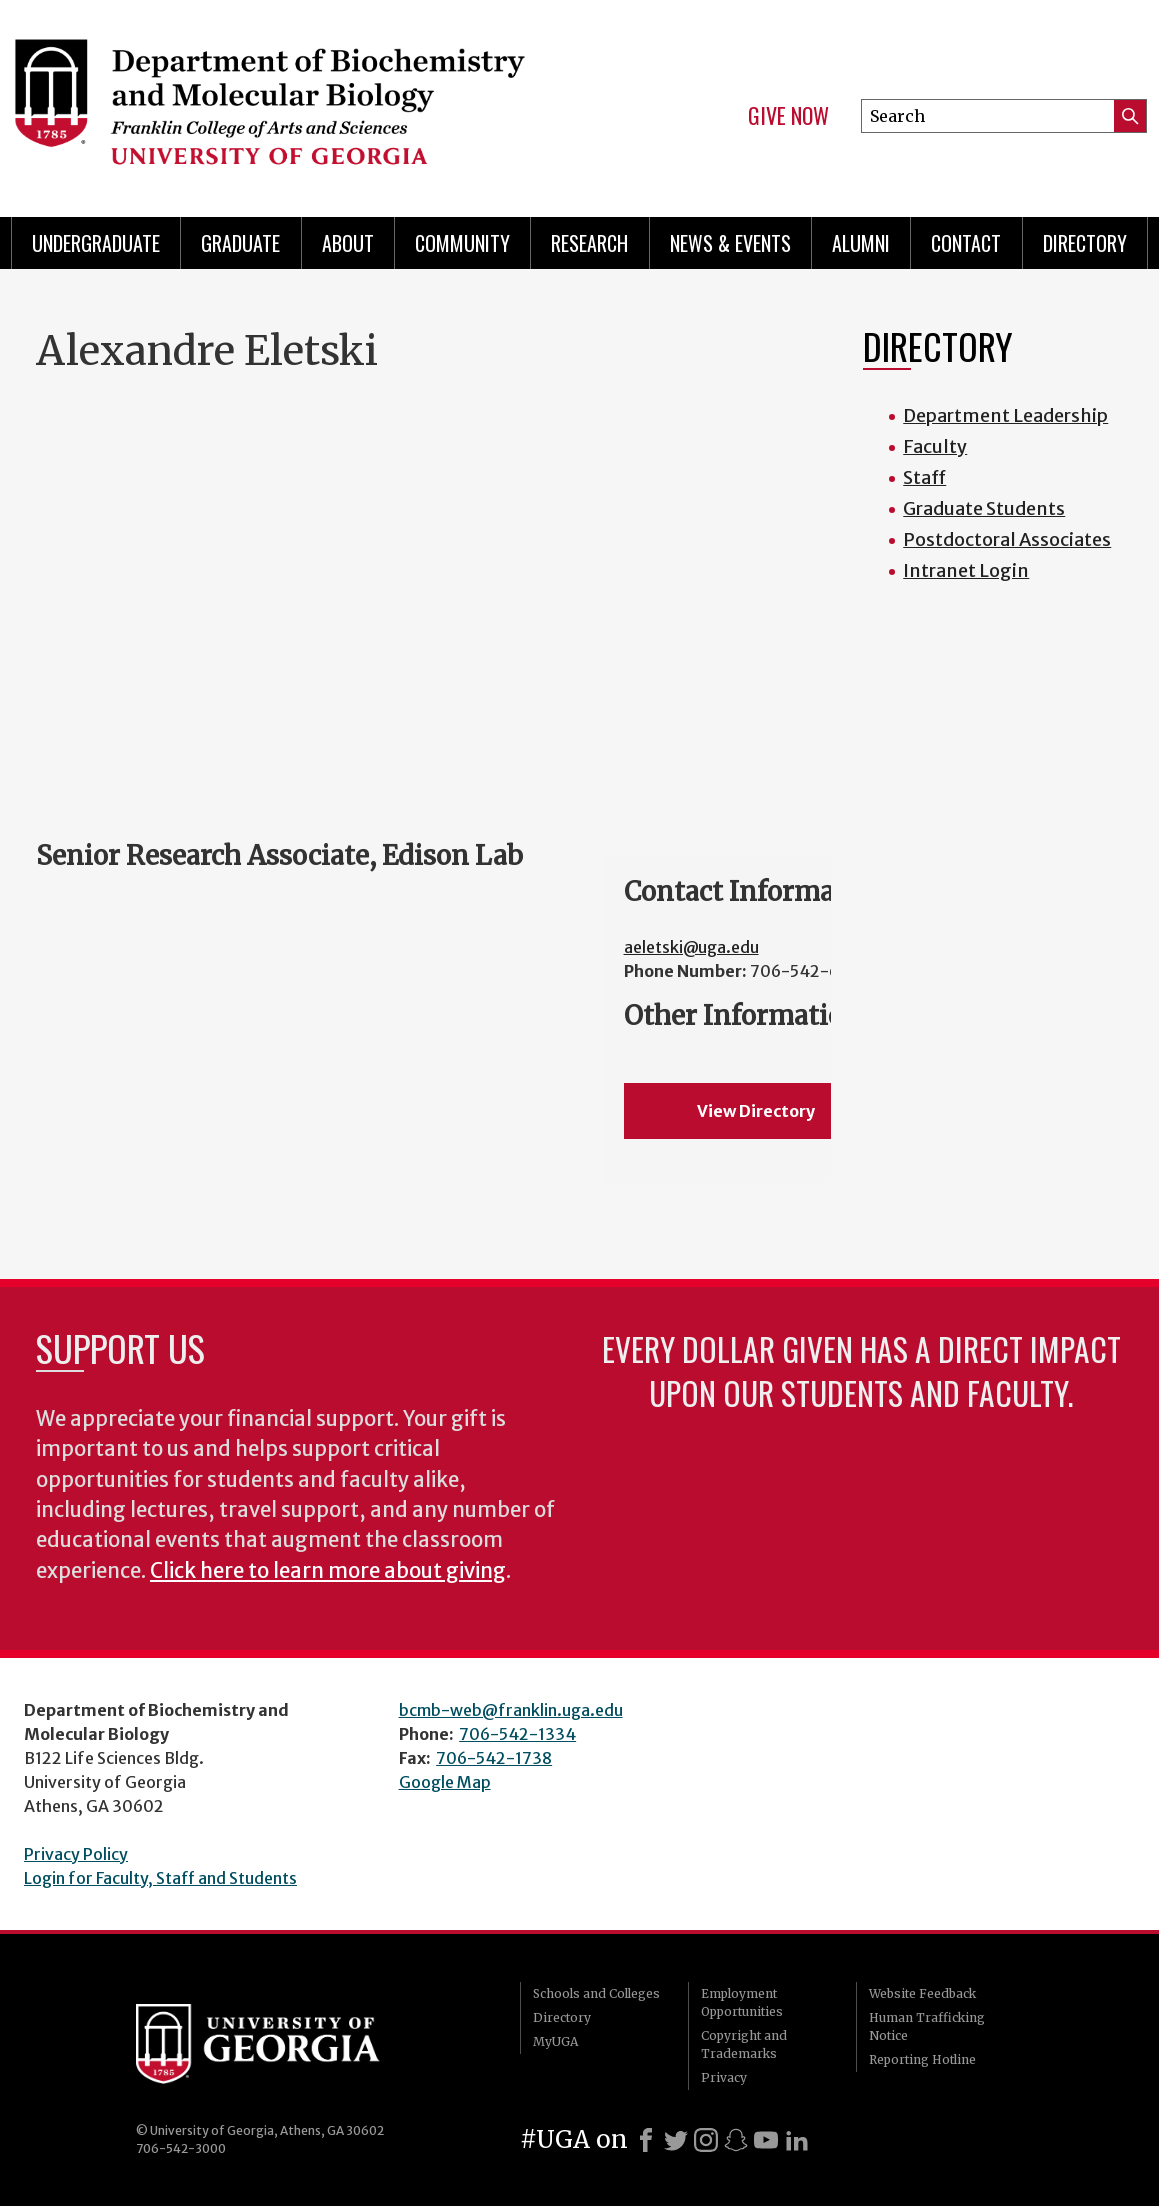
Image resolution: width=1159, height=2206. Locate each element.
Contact (966, 243)
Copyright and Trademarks (744, 2044)
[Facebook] (646, 2140)
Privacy (724, 2077)
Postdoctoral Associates (1007, 539)
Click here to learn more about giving (328, 1571)
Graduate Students (984, 508)
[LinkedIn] (797, 2140)
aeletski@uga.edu (691, 947)
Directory (1085, 243)
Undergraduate (96, 243)
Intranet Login (966, 570)
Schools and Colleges (596, 1993)
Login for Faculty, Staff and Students (160, 1878)
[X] (676, 2140)
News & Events (730, 243)
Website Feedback (922, 1993)
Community (462, 243)
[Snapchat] (736, 2140)
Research (589, 243)
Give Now (788, 116)
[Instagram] (706, 2140)
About (348, 243)
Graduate (240, 243)
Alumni (861, 243)
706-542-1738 (494, 1758)
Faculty (935, 446)
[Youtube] (766, 2140)
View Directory (756, 1111)
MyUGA (555, 2041)
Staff (924, 477)
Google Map (445, 1782)
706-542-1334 (517, 1734)
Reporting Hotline (922, 2059)
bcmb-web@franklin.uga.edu (511, 1710)
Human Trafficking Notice (927, 2026)
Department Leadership (1005, 415)
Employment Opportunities (742, 2002)
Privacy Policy (76, 1854)
